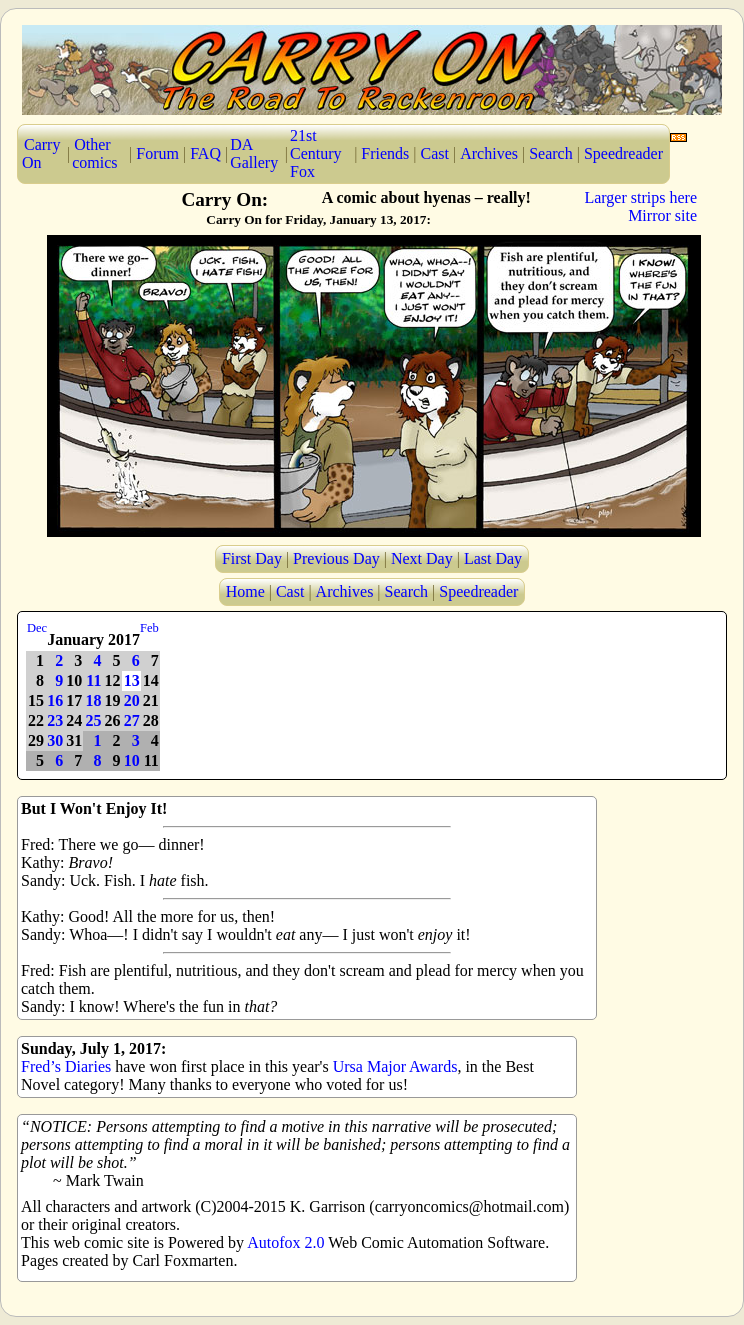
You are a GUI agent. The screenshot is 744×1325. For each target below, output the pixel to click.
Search (551, 153)
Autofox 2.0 (285, 1242)
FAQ (205, 153)
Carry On (41, 153)
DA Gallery (254, 153)
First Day (252, 558)
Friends (385, 153)
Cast (435, 153)
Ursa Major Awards (395, 1066)
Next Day (422, 558)
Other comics (94, 153)
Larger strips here (640, 197)
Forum (157, 153)
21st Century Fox (316, 153)
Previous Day (336, 558)
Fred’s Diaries (66, 1066)
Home (245, 591)
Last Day (493, 558)
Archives (489, 153)
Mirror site (662, 215)
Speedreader (623, 153)
